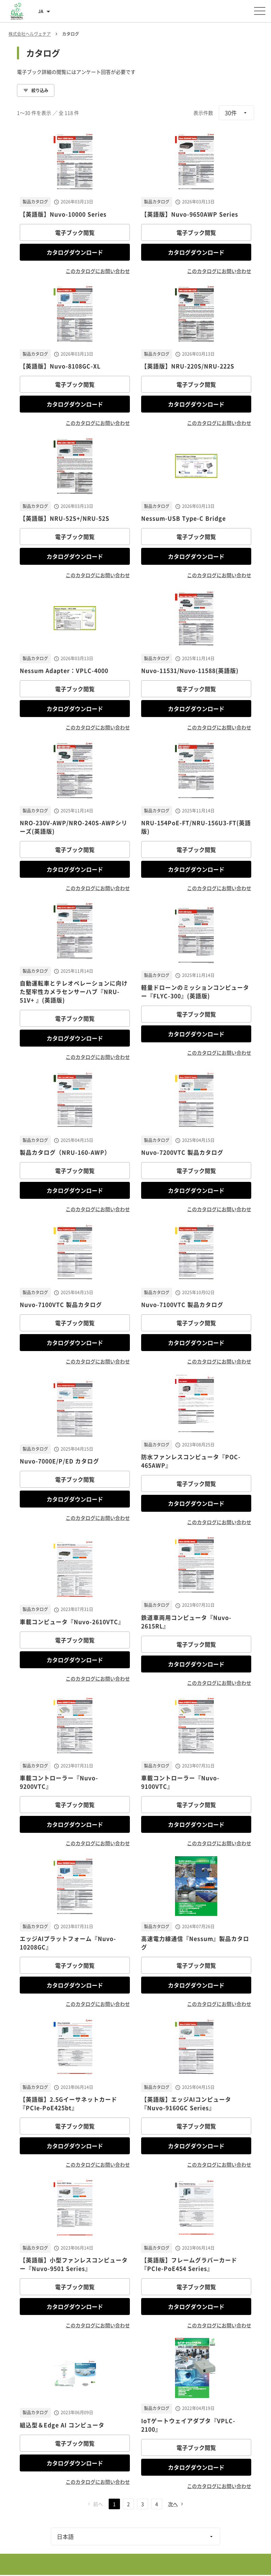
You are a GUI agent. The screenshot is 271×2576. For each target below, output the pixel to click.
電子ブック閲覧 (75, 232)
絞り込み (35, 90)
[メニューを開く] (259, 10)
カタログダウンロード (75, 252)
